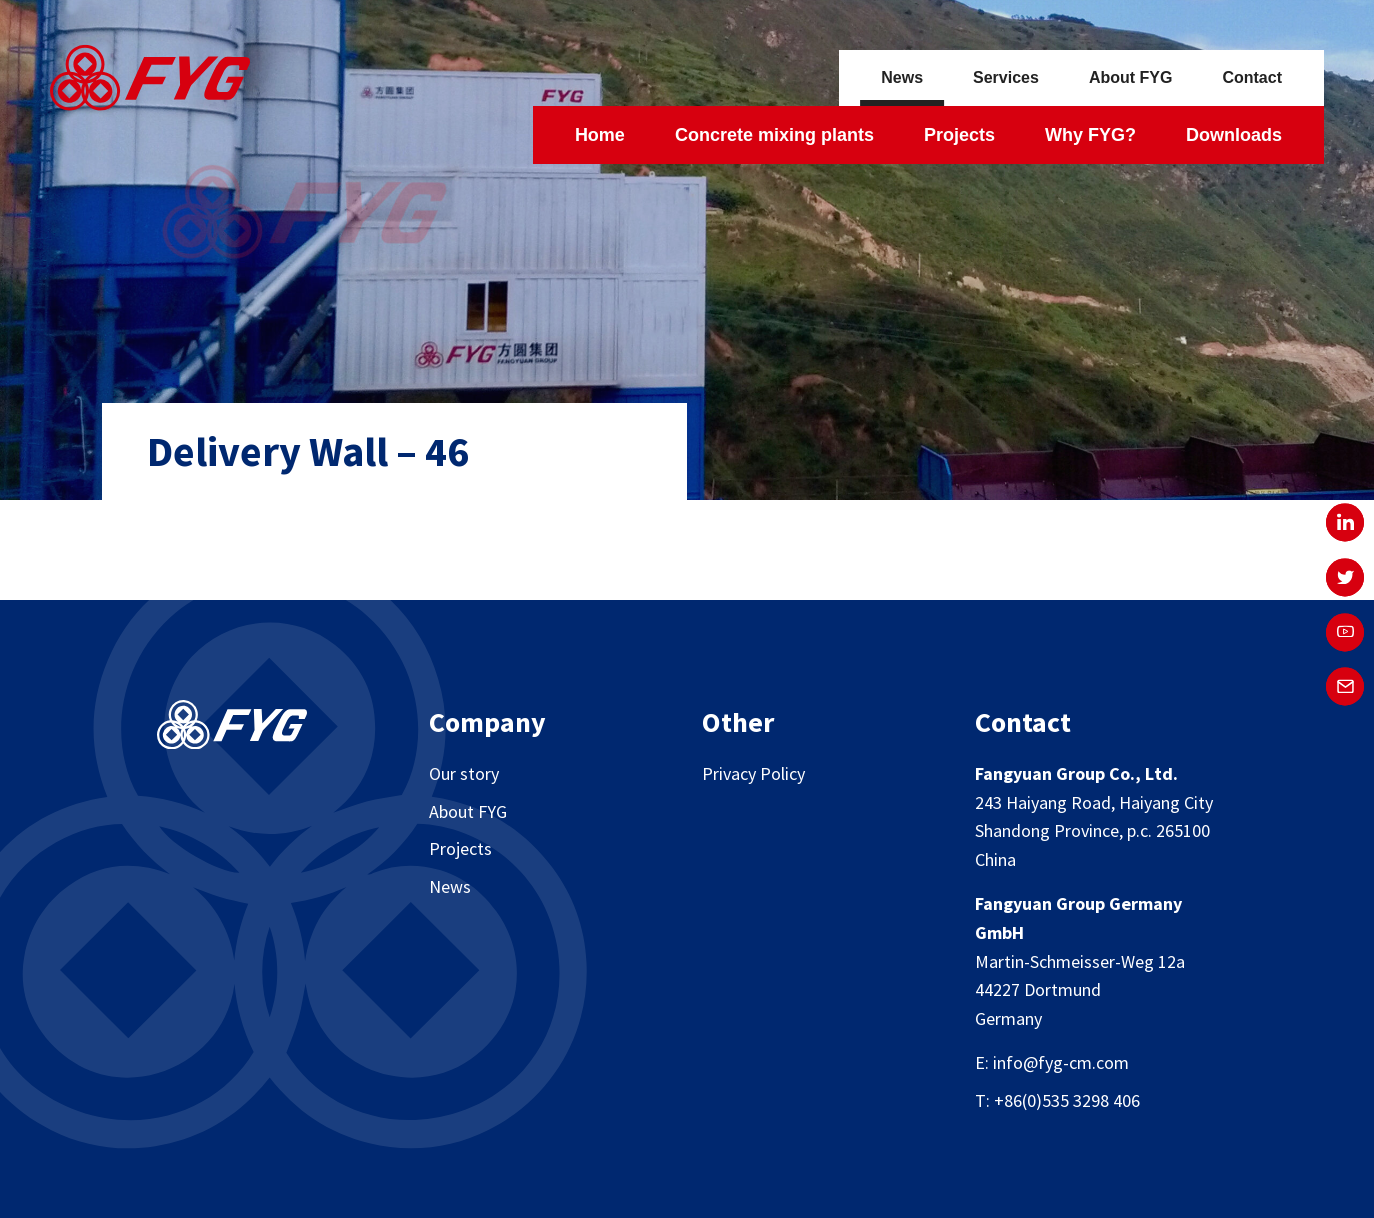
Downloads (1234, 135)
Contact (1252, 77)
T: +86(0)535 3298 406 (1057, 1100)
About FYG (1131, 77)
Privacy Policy (753, 773)
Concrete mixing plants (774, 135)
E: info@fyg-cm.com (1052, 1062)
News (902, 77)
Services (1006, 77)
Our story (464, 773)
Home (600, 135)
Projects (959, 135)
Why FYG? (1090, 135)
